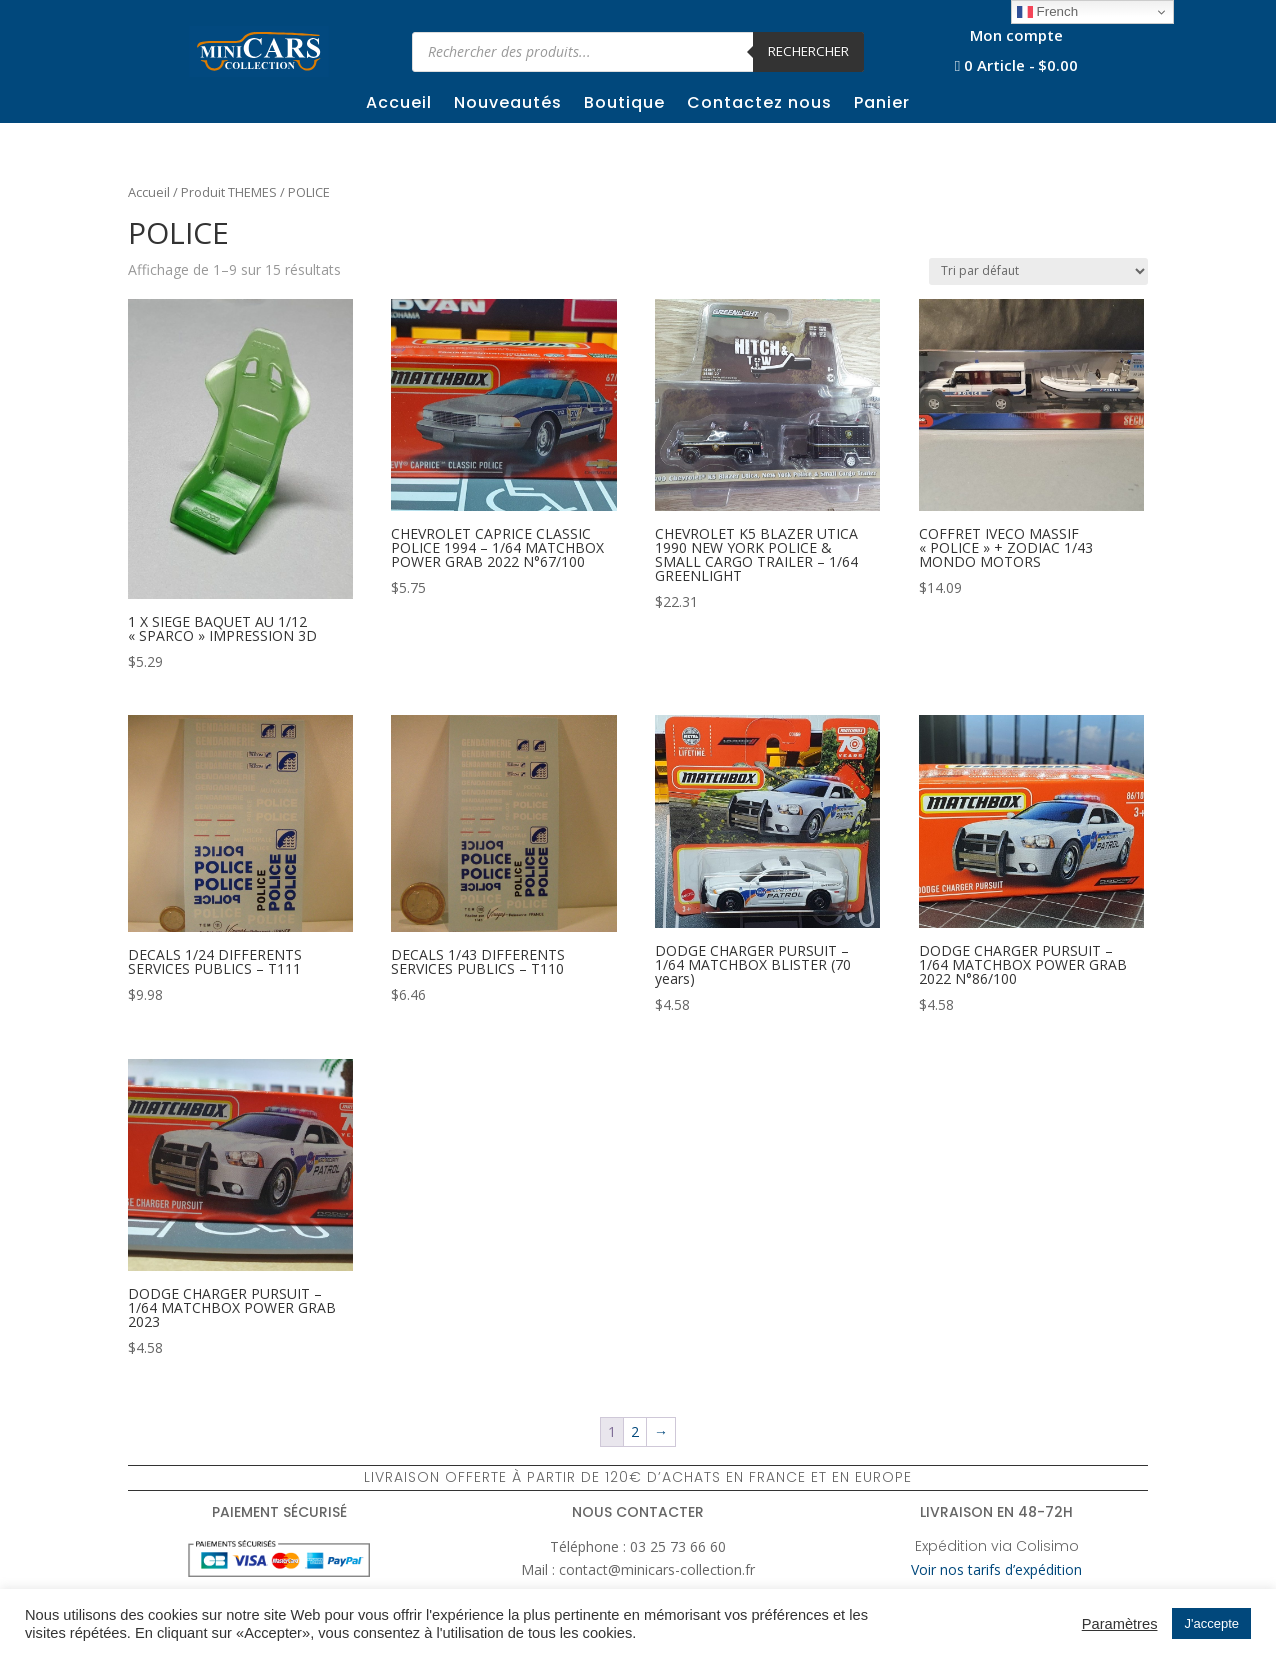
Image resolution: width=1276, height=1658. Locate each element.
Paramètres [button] (1120, 1624)
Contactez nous (759, 105)
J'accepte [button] (1211, 1623)
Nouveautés (508, 105)
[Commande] (1038, 271)
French (1047, 12)
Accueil (399, 105)
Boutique (624, 105)
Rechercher (808, 51)
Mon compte (1016, 36)
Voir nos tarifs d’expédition (996, 1569)
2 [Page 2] (635, 1431)
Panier (882, 105)
